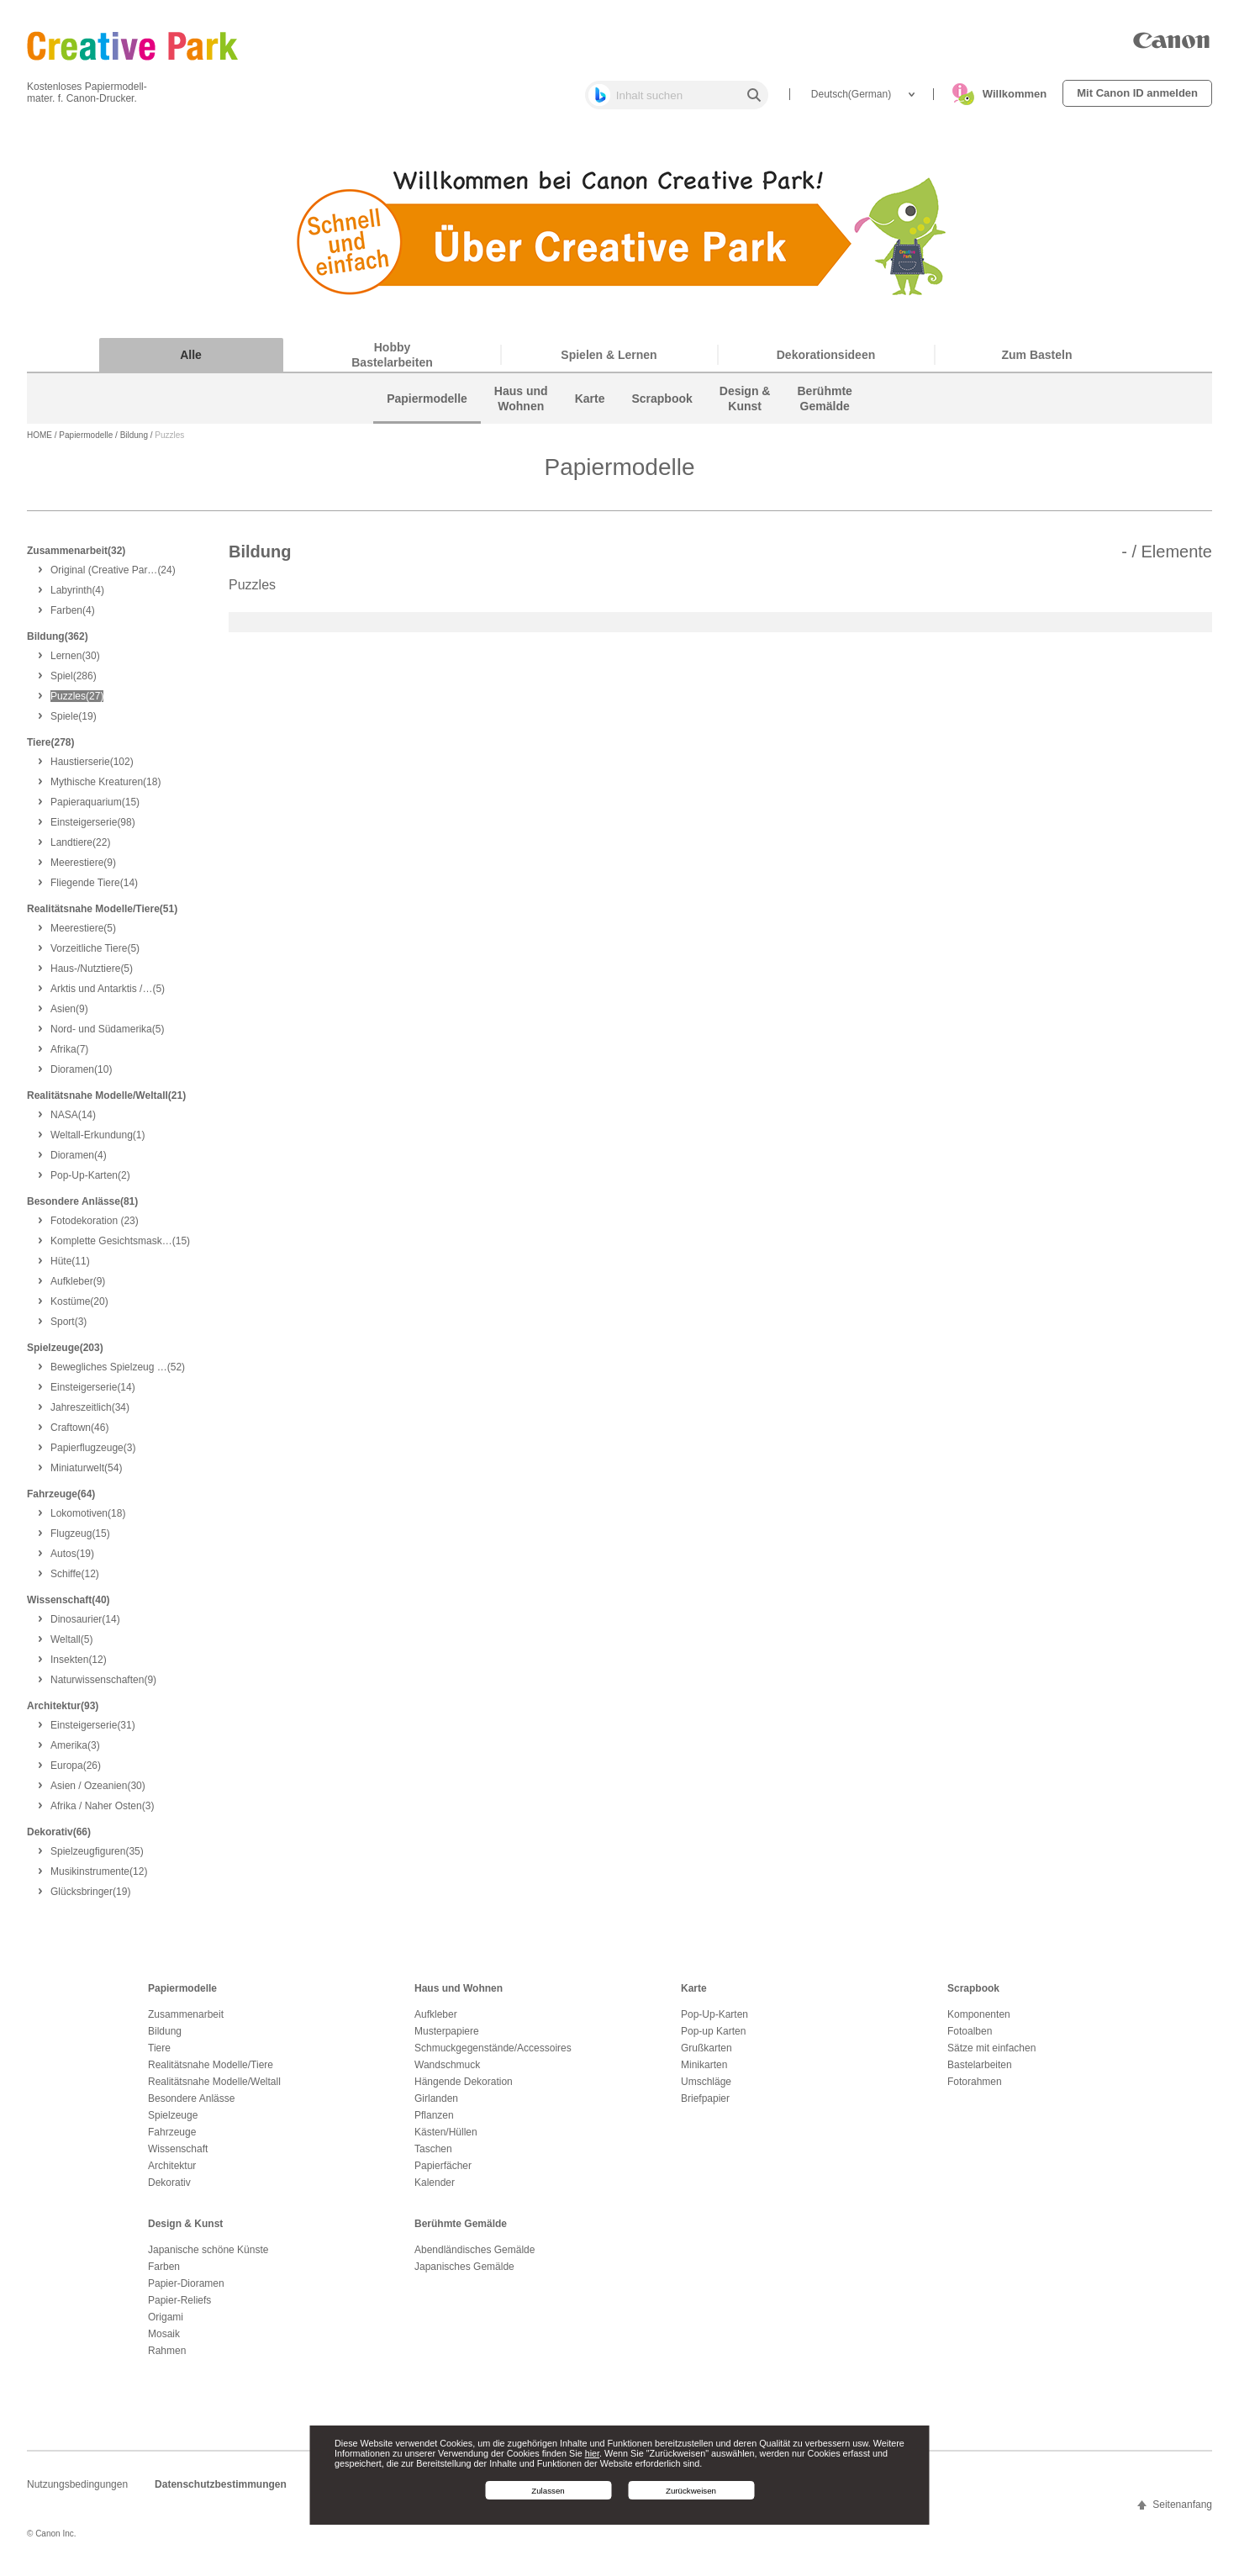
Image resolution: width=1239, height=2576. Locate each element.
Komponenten (978, 2021)
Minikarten (704, 2071)
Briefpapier (705, 2105)
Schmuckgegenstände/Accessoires (493, 2055)
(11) (70, 1268)
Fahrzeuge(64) (61, 1501)
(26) (75, 1772)
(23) (94, 1227)
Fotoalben (969, 2038)
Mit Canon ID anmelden (1137, 93)
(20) (79, 1308)
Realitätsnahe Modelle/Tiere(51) (102, 915)
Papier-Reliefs (179, 2307)
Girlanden (436, 2105)
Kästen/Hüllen (445, 2139)
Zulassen (547, 2490)
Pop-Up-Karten (714, 2021)
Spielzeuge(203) (65, 1354)
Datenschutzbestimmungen (221, 2491)
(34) (89, 1414)
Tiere (159, 2055)
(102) (92, 768)
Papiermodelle (86, 442)
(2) (90, 1182)
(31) (92, 1732)
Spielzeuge (173, 2122)
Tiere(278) (50, 749)
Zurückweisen (691, 2490)
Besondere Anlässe (191, 2105)
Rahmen (167, 2357)
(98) (92, 829)
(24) (113, 577)
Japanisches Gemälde (464, 2273)
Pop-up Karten (713, 2038)
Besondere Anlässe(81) (82, 1208)
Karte (694, 1995)
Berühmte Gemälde (460, 2230)
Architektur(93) (62, 1712)
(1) (97, 1142)
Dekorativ (169, 2189)
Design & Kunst (185, 2230)
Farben (164, 2273)
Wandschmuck (447, 2071)
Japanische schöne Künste (208, 2256)
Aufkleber (435, 2021)
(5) (83, 935)
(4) (77, 597)
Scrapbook (973, 1995)
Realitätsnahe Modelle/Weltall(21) (106, 1102)
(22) (80, 849)
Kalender (434, 2189)
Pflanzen (434, 2122)
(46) (79, 1434)
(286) (73, 683)
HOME (39, 442)
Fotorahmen (974, 2088)
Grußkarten (706, 2055)
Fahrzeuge (172, 2139)
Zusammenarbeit (186, 2021)
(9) (83, 869)
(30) (75, 662)
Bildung (134, 442)
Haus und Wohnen (458, 1995)
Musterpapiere (446, 2038)
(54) (86, 1475)
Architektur (172, 2172)
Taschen (433, 2156)
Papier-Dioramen (186, 2290)
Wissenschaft (178, 2156)
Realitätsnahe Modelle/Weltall (214, 2088)
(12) (74, 1580)
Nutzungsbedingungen (77, 2491)
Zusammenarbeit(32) (76, 557)
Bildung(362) (57, 643)
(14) (94, 889)
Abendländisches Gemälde (474, 2256)
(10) (81, 1076)
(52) (117, 1374)
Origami (165, 2324)
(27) (76, 703)
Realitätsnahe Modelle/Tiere (210, 2071)
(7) (69, 1056)
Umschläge (706, 2088)
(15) (95, 809)
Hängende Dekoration (463, 2088)
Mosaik (164, 2340)
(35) (97, 1858)
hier (592, 2453)
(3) (68, 1328)
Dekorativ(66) (59, 1839)
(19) (73, 723)
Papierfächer (443, 2172)
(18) (105, 788)
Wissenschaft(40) (68, 1607)
